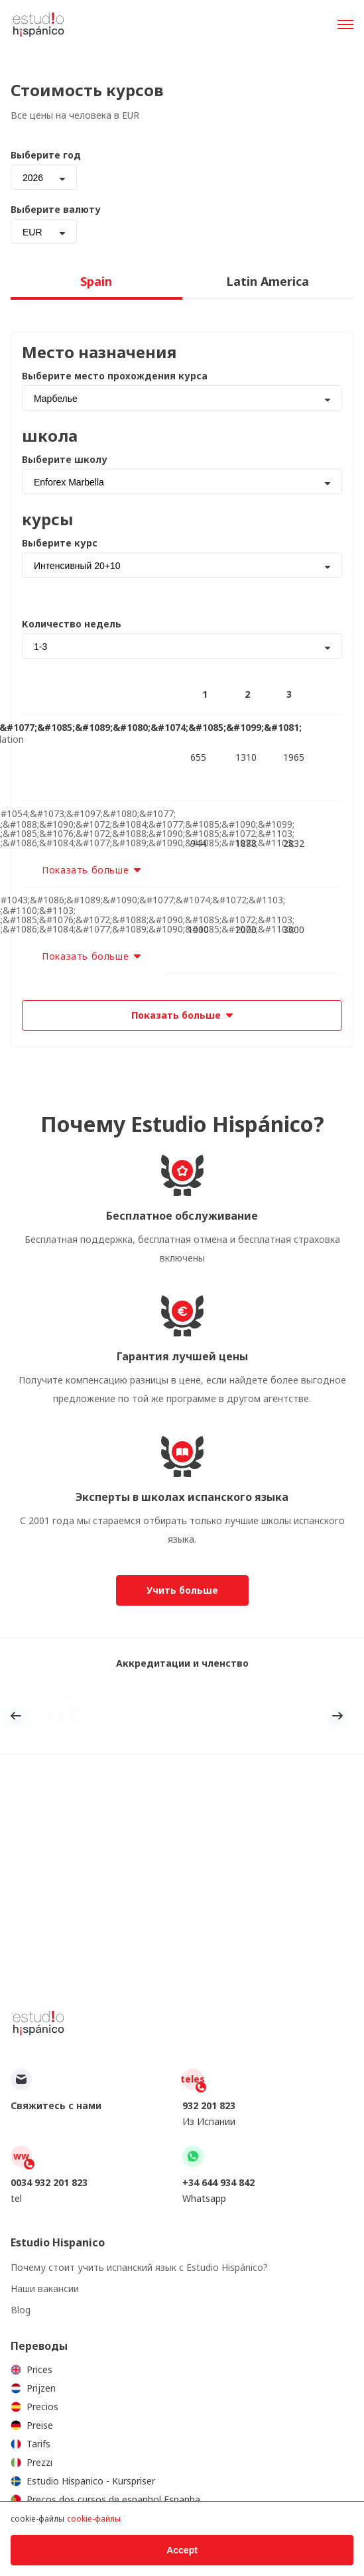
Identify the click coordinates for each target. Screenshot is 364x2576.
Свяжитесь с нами (56, 2105)
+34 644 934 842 (218, 2182)
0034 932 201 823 (49, 2182)
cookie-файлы (94, 2518)
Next (337, 1716)
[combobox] (43, 177)
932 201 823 (208, 2105)
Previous (16, 1716)
